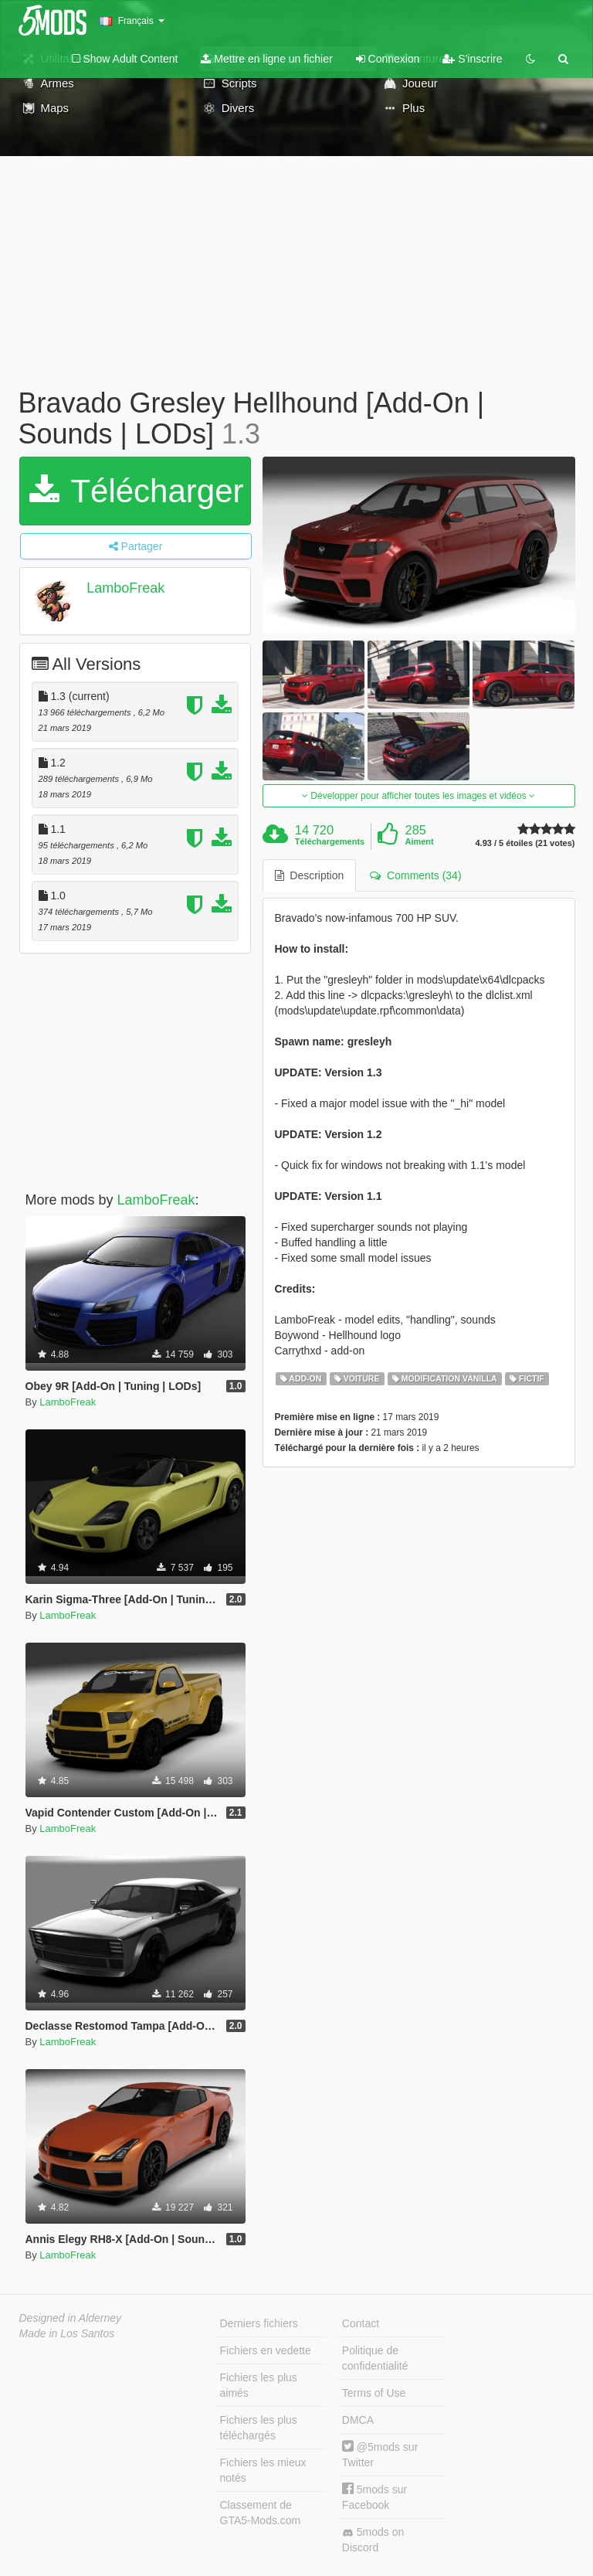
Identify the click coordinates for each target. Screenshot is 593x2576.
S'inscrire (472, 59)
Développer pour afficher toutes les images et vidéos (418, 795)
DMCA (358, 2420)
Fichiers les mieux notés (263, 2470)
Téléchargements (329, 841)
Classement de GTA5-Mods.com (260, 2513)
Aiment (419, 841)
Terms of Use (373, 2393)
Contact (360, 2323)
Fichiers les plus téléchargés (258, 2428)
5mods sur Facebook (374, 2497)
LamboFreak (125, 588)
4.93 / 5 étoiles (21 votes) (524, 843)
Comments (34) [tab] (415, 875)
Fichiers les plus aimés (258, 2385)
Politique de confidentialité (375, 2358)
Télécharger (136, 491)
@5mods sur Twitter (380, 2454)
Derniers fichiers (259, 2323)
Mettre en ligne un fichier (266, 59)
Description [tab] (309, 875)
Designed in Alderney (70, 2318)
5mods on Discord (373, 2540)
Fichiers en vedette (265, 2350)
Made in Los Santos (67, 2333)
